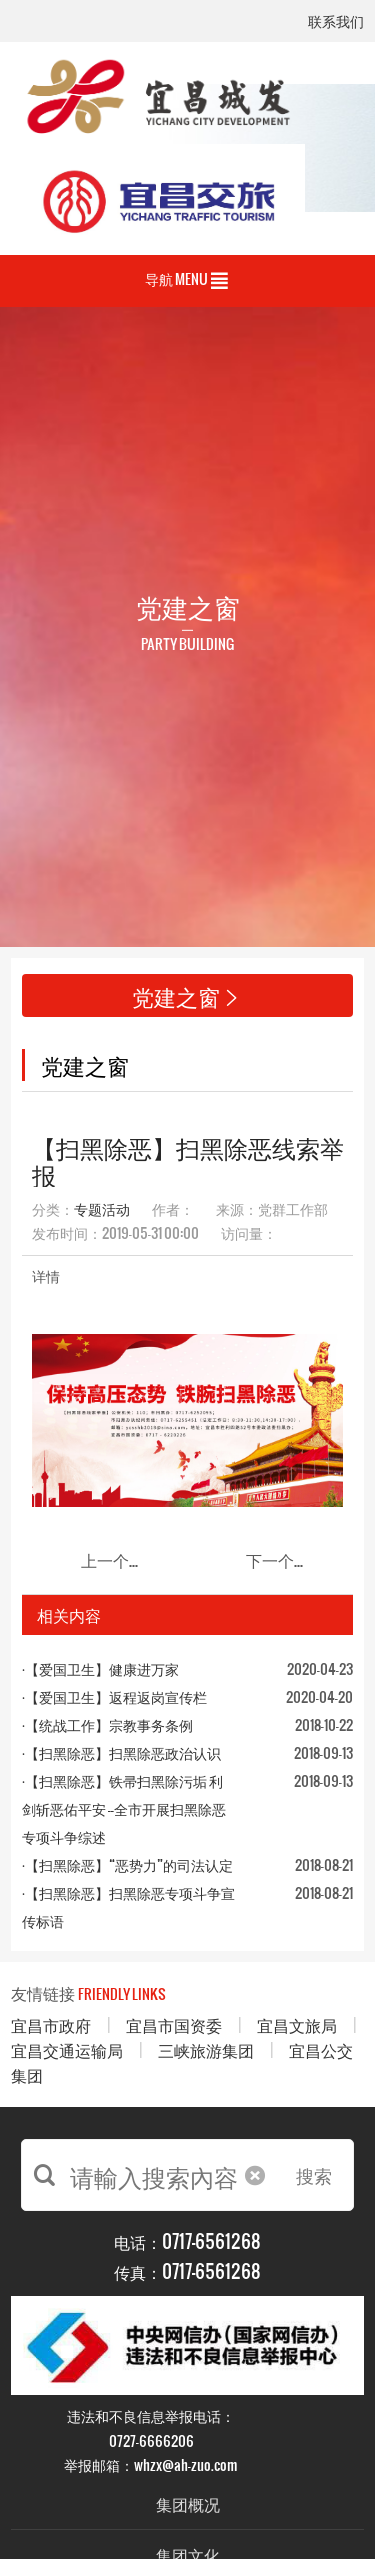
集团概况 (188, 2503)
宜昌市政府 (51, 2024)
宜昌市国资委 (174, 2024)
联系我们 (336, 22)
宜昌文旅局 (297, 2024)
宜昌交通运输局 (67, 2049)
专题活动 (102, 1208)
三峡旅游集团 (206, 2049)
